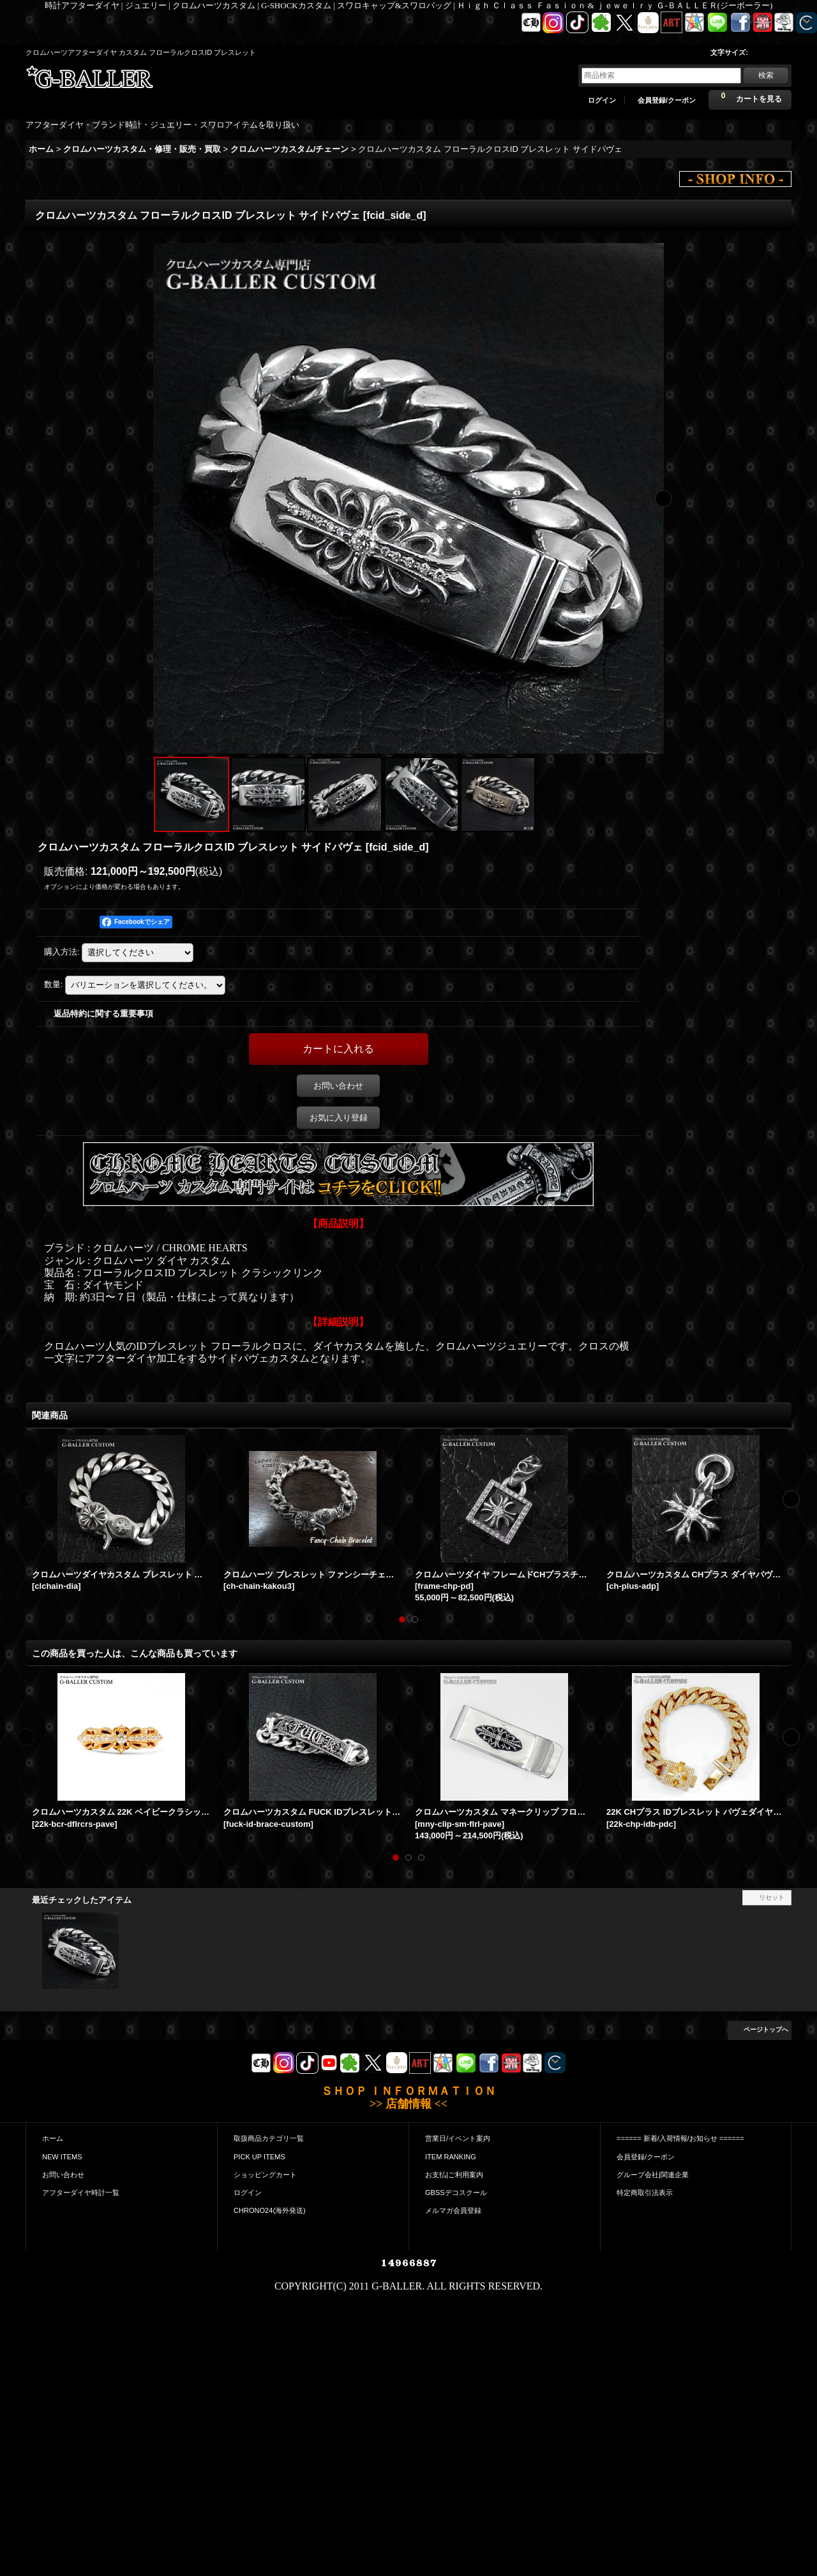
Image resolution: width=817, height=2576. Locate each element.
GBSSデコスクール (456, 2192)
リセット (771, 1897)
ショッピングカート (265, 2174)
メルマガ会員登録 (453, 2210)
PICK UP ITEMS (259, 2157)
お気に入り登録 (339, 1117)
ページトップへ (766, 2029)
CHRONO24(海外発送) (270, 2210)
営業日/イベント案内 (457, 2138)
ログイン (602, 100)
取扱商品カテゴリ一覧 (269, 2138)
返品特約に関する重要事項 (103, 1013)
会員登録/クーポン (667, 100)
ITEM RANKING (450, 2157)
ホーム (52, 2138)
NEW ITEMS (62, 2157)
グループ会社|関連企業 (653, 2174)
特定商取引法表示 (645, 2192)
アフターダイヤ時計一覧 (80, 2192)
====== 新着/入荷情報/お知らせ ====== (680, 2138)
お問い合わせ (338, 1086)
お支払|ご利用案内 (454, 2174)
